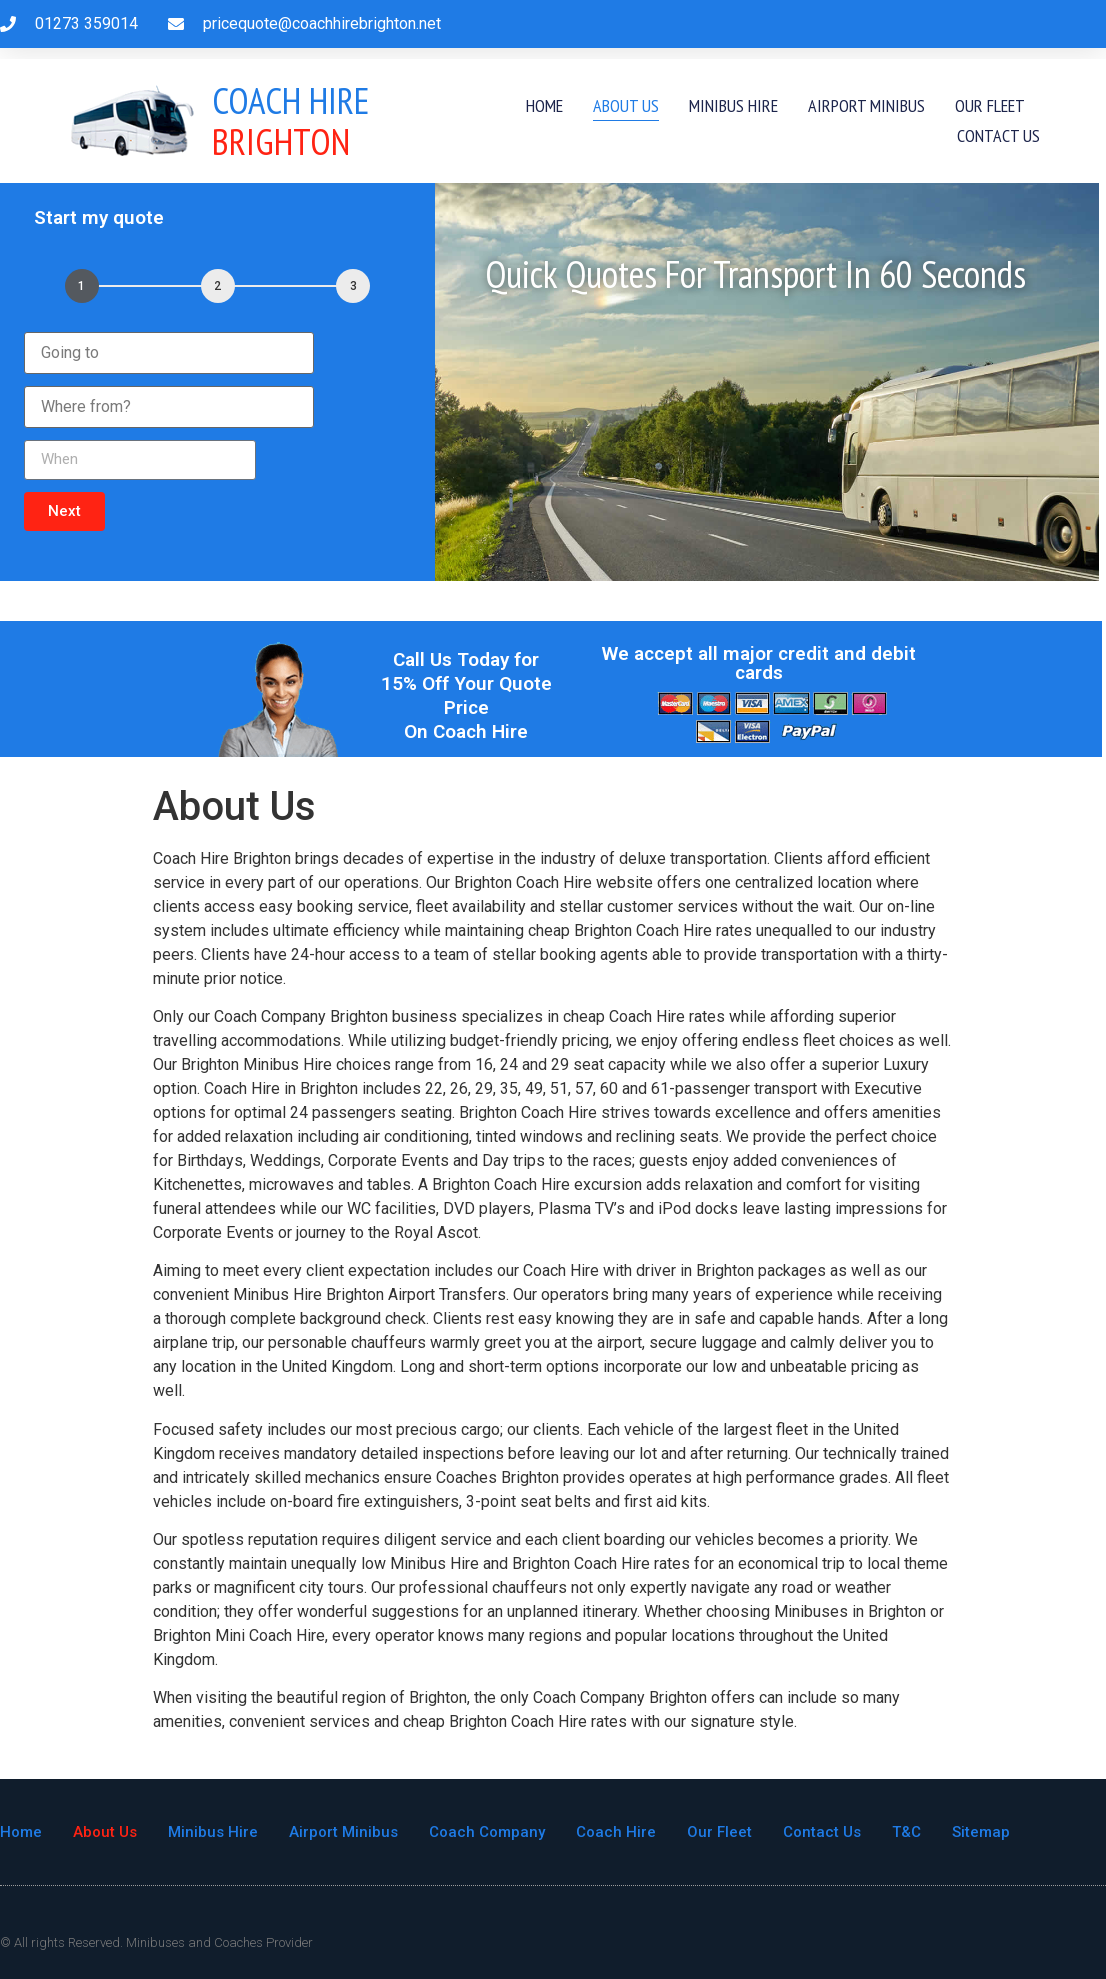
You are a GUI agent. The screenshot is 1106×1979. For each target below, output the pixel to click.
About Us (626, 105)
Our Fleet (990, 105)
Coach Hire (616, 1832)
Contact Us (998, 135)
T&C (906, 1832)
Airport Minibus (866, 105)
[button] (64, 511)
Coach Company (487, 1832)
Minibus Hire (733, 105)
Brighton (291, 120)
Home (544, 105)
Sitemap (981, 1832)
